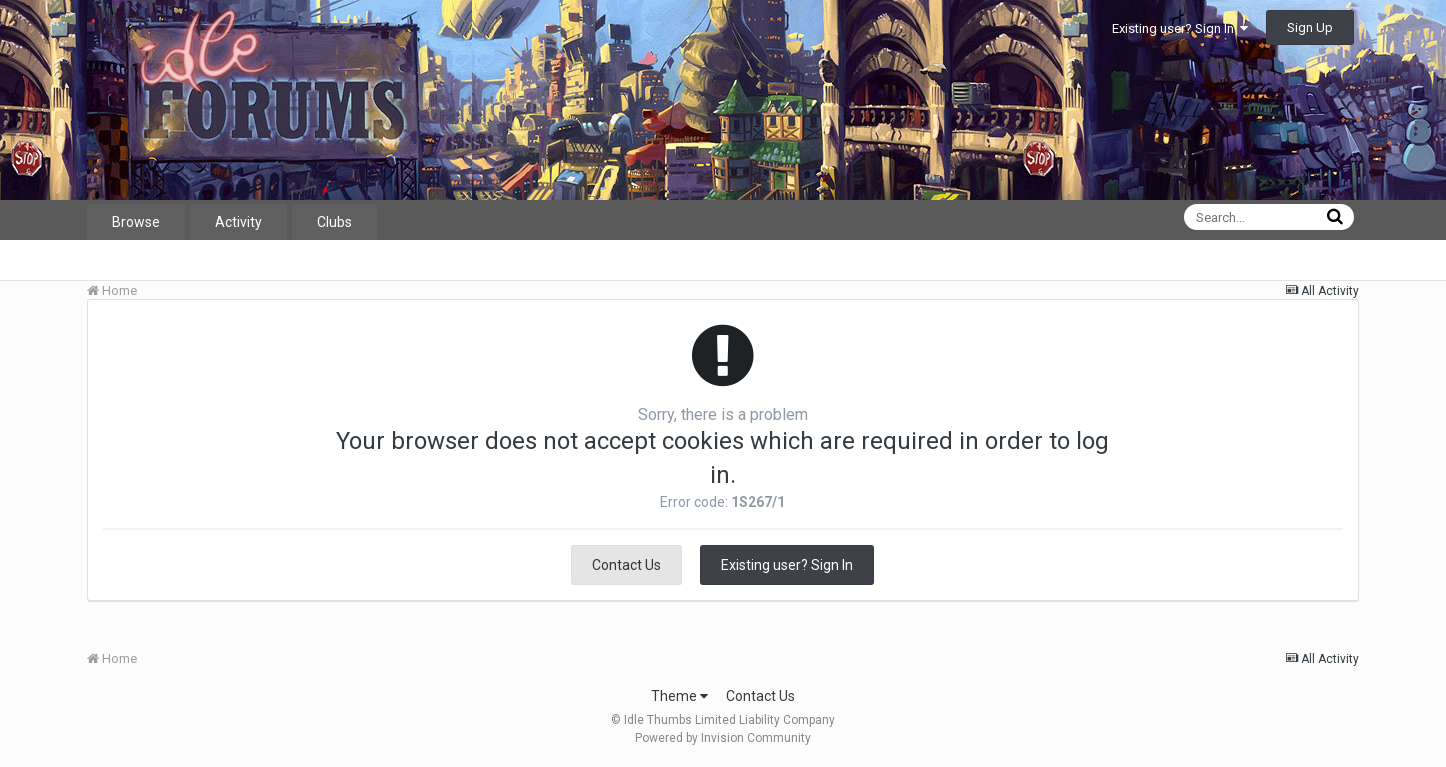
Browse (136, 222)
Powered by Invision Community (723, 738)
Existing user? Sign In (1180, 28)
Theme (679, 696)
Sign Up (1310, 27)
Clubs (334, 222)
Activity (238, 222)
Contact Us (626, 565)
